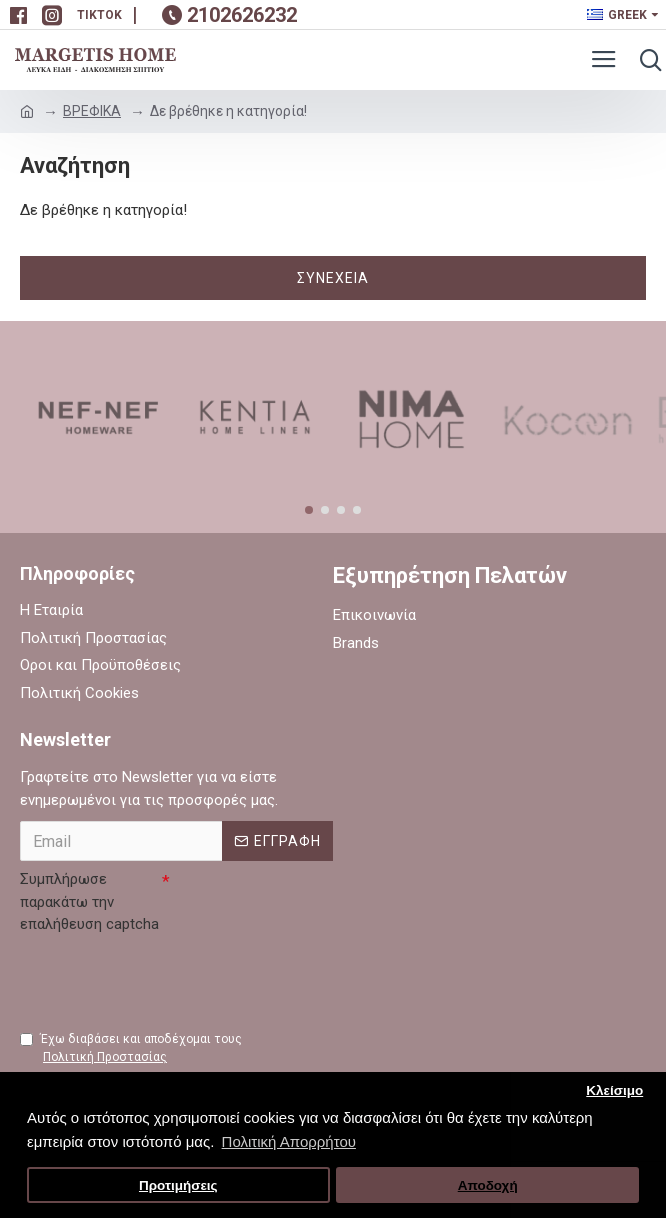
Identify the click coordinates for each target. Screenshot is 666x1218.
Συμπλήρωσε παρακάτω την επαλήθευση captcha (89, 901)
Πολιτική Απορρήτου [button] (289, 1141)
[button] (309, 510)
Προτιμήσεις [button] (178, 1185)
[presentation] (172, 980)
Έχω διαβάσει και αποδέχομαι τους (131, 1049)
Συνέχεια (333, 278)
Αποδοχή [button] (488, 1185)
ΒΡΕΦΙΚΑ (92, 111)
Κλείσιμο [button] (614, 1090)
